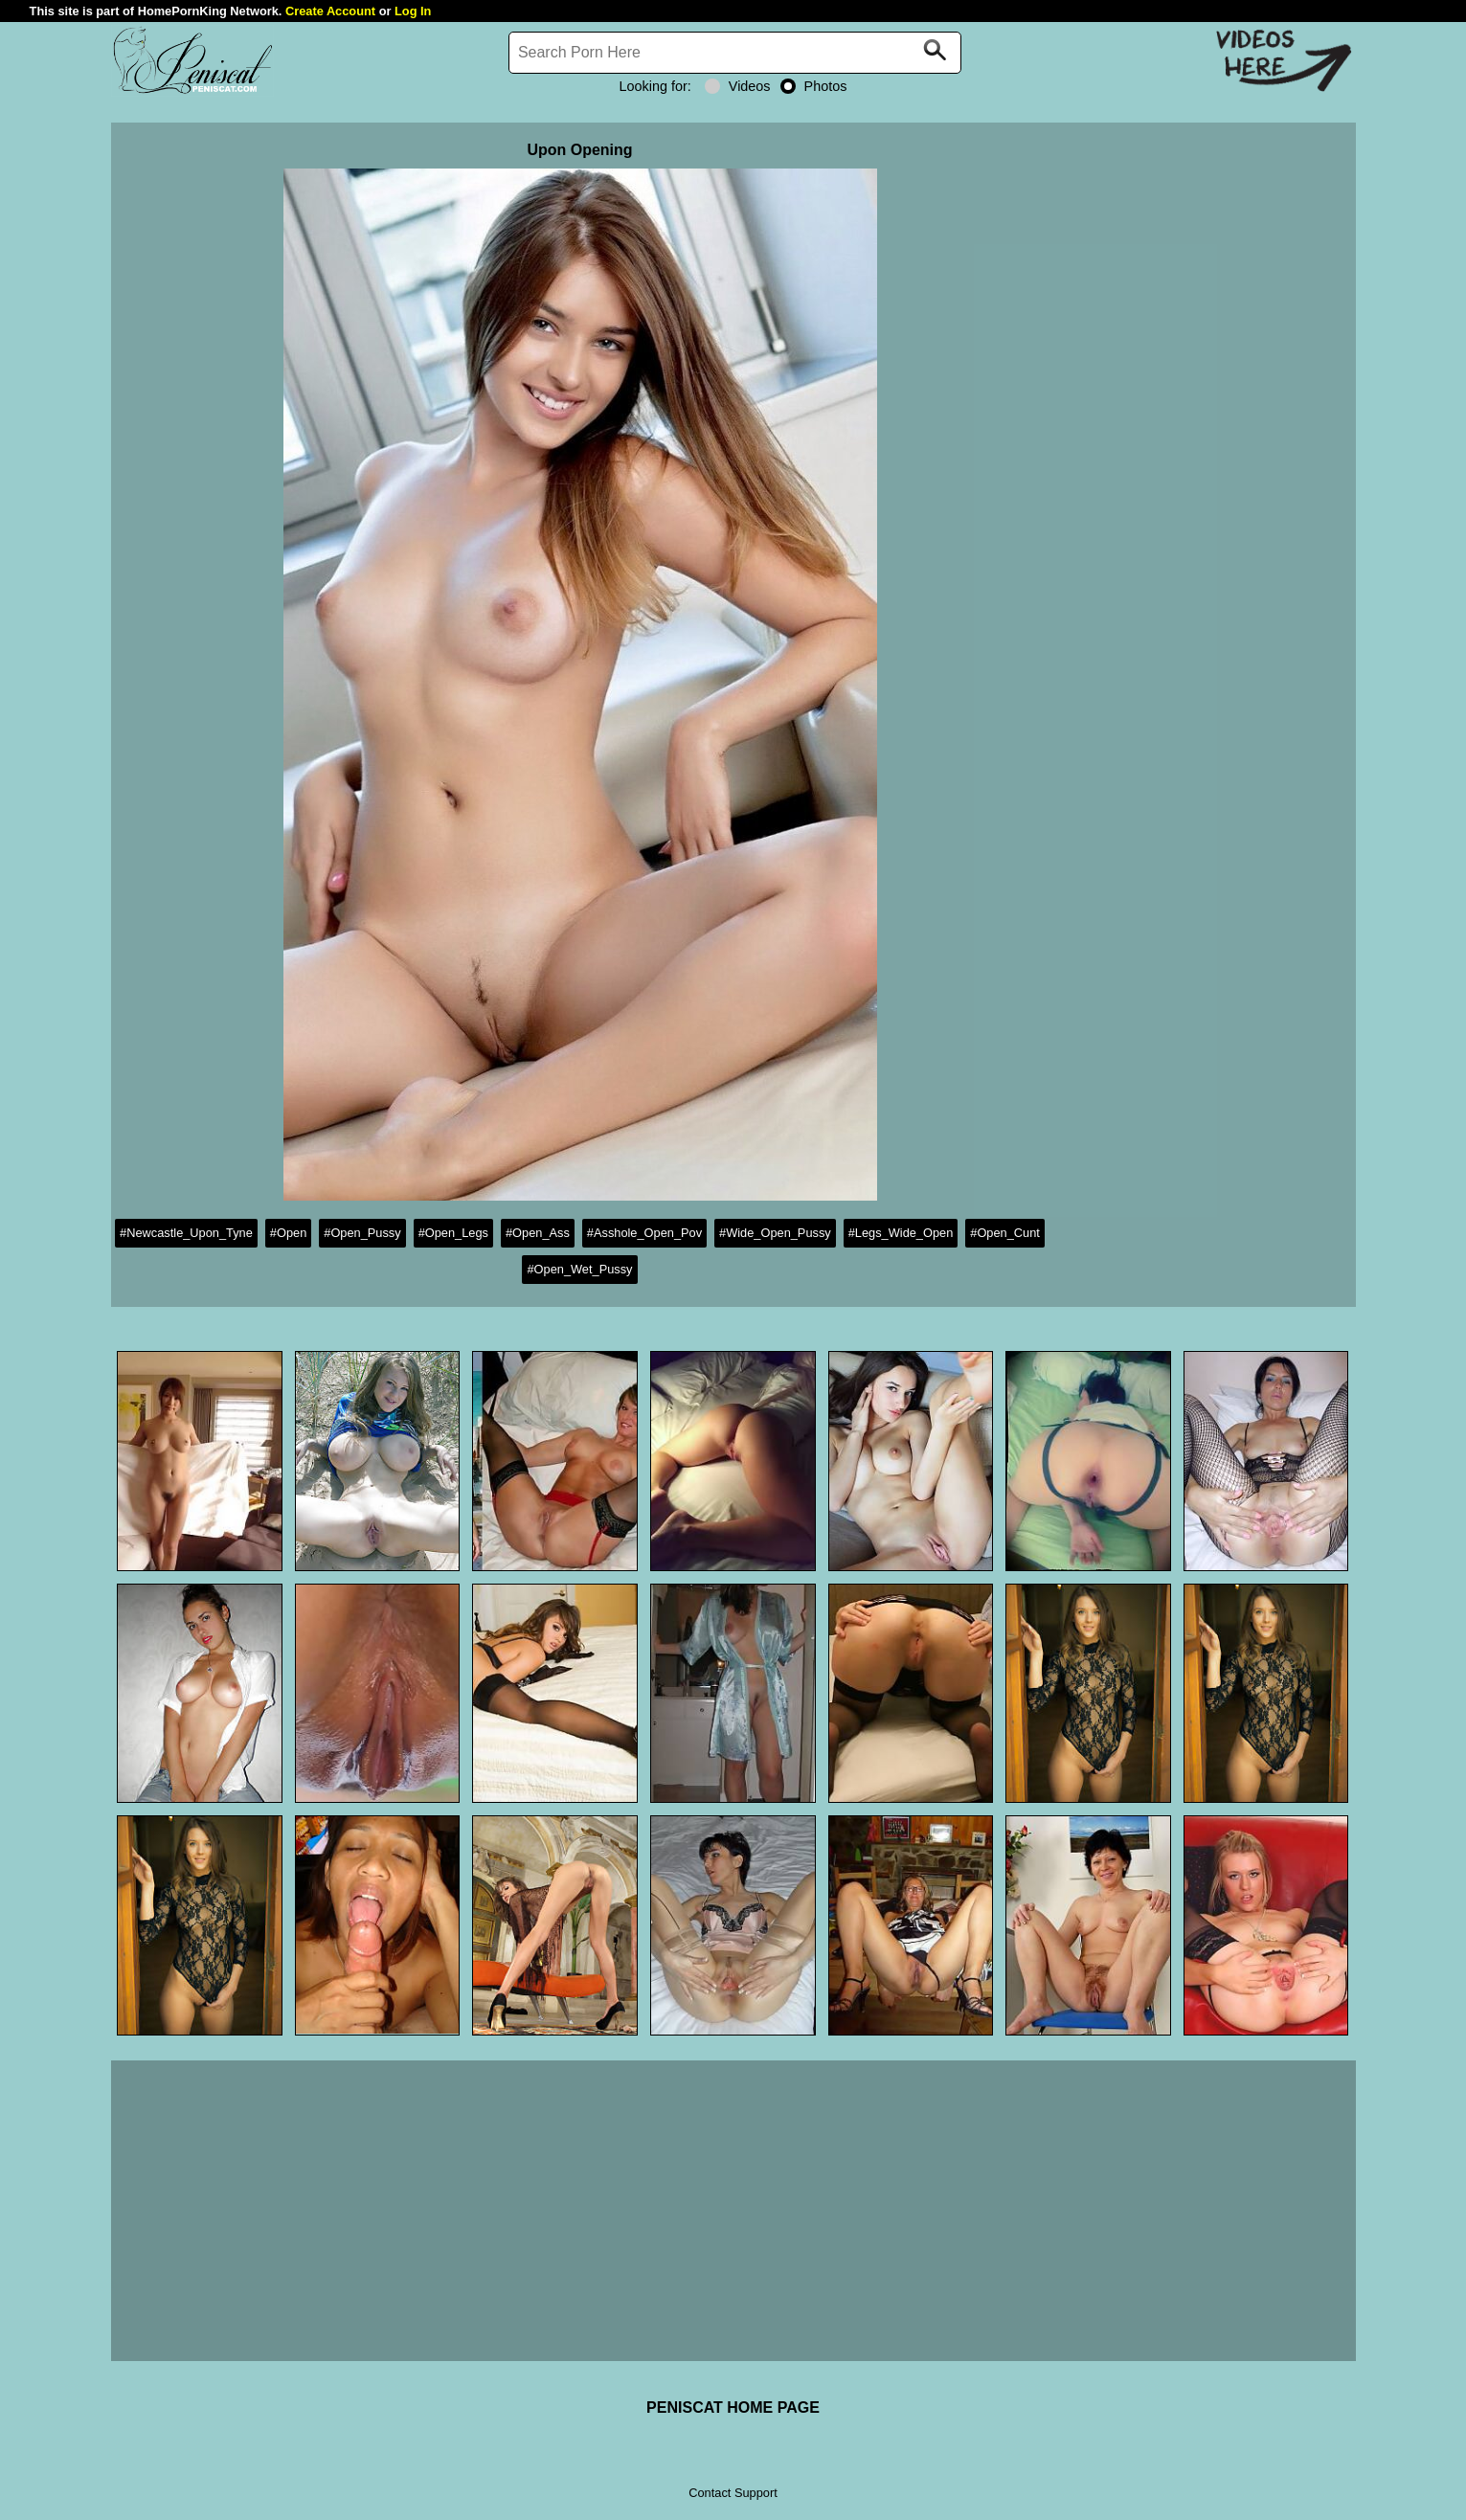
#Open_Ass (538, 1233)
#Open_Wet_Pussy (579, 1269)
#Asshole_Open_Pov (644, 1233)
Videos (738, 86)
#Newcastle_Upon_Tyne (186, 1233)
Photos (813, 86)
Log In (413, 11)
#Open (288, 1233)
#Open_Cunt (1005, 1233)
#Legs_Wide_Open (901, 1233)
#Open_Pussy (362, 1233)
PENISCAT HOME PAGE (733, 2407)
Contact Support (732, 2493)
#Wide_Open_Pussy (775, 1233)
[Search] (735, 53)
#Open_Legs (453, 1233)
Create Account (330, 11)
